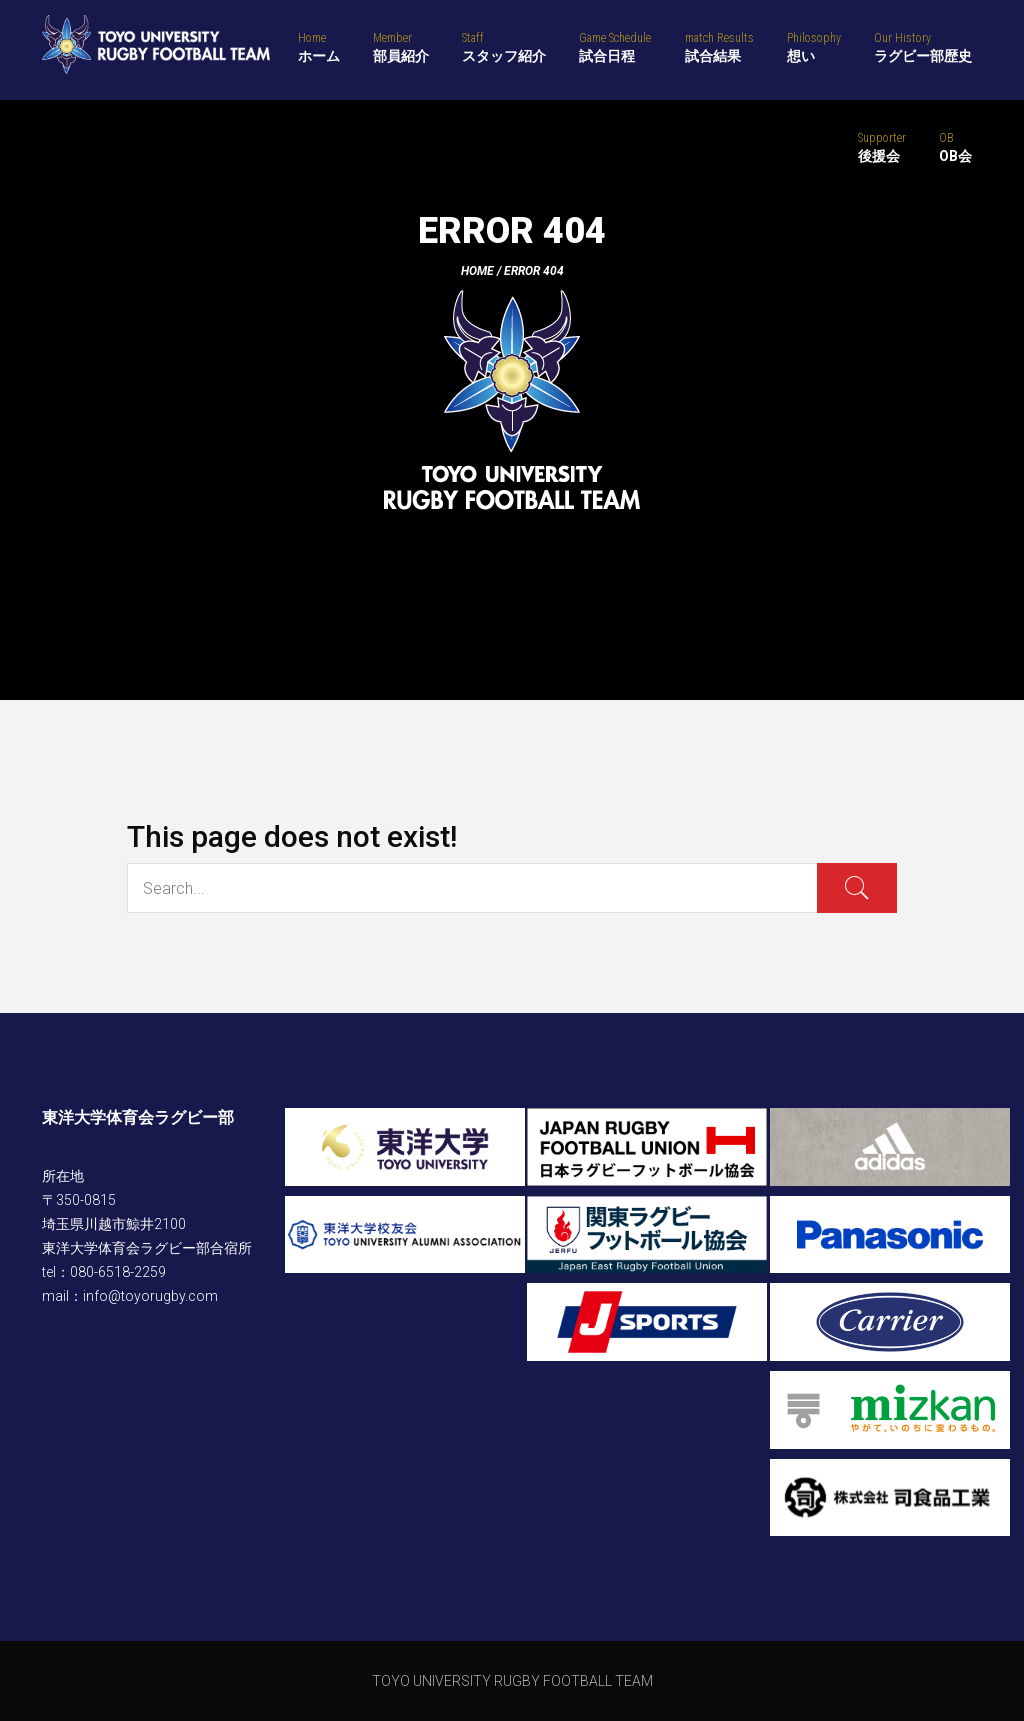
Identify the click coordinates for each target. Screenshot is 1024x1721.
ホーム (319, 47)
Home (477, 271)
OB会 (955, 147)
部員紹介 (401, 47)
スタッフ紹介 (504, 47)
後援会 (882, 147)
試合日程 (615, 47)
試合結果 (719, 47)
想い (814, 47)
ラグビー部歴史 (923, 47)
